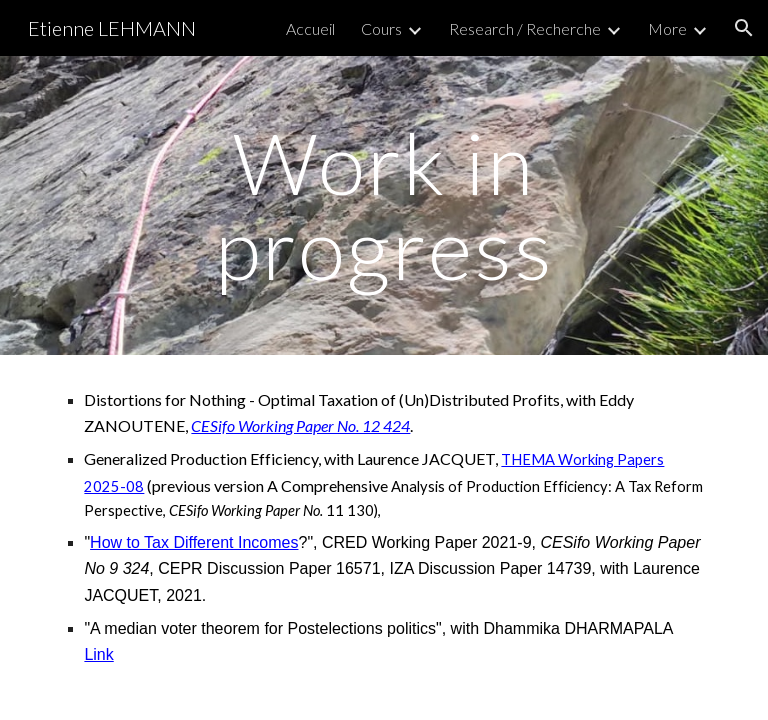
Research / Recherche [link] (525, 28)
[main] (383, 205)
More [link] (667, 28)
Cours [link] (381, 28)
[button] (744, 28)
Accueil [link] (310, 28)
